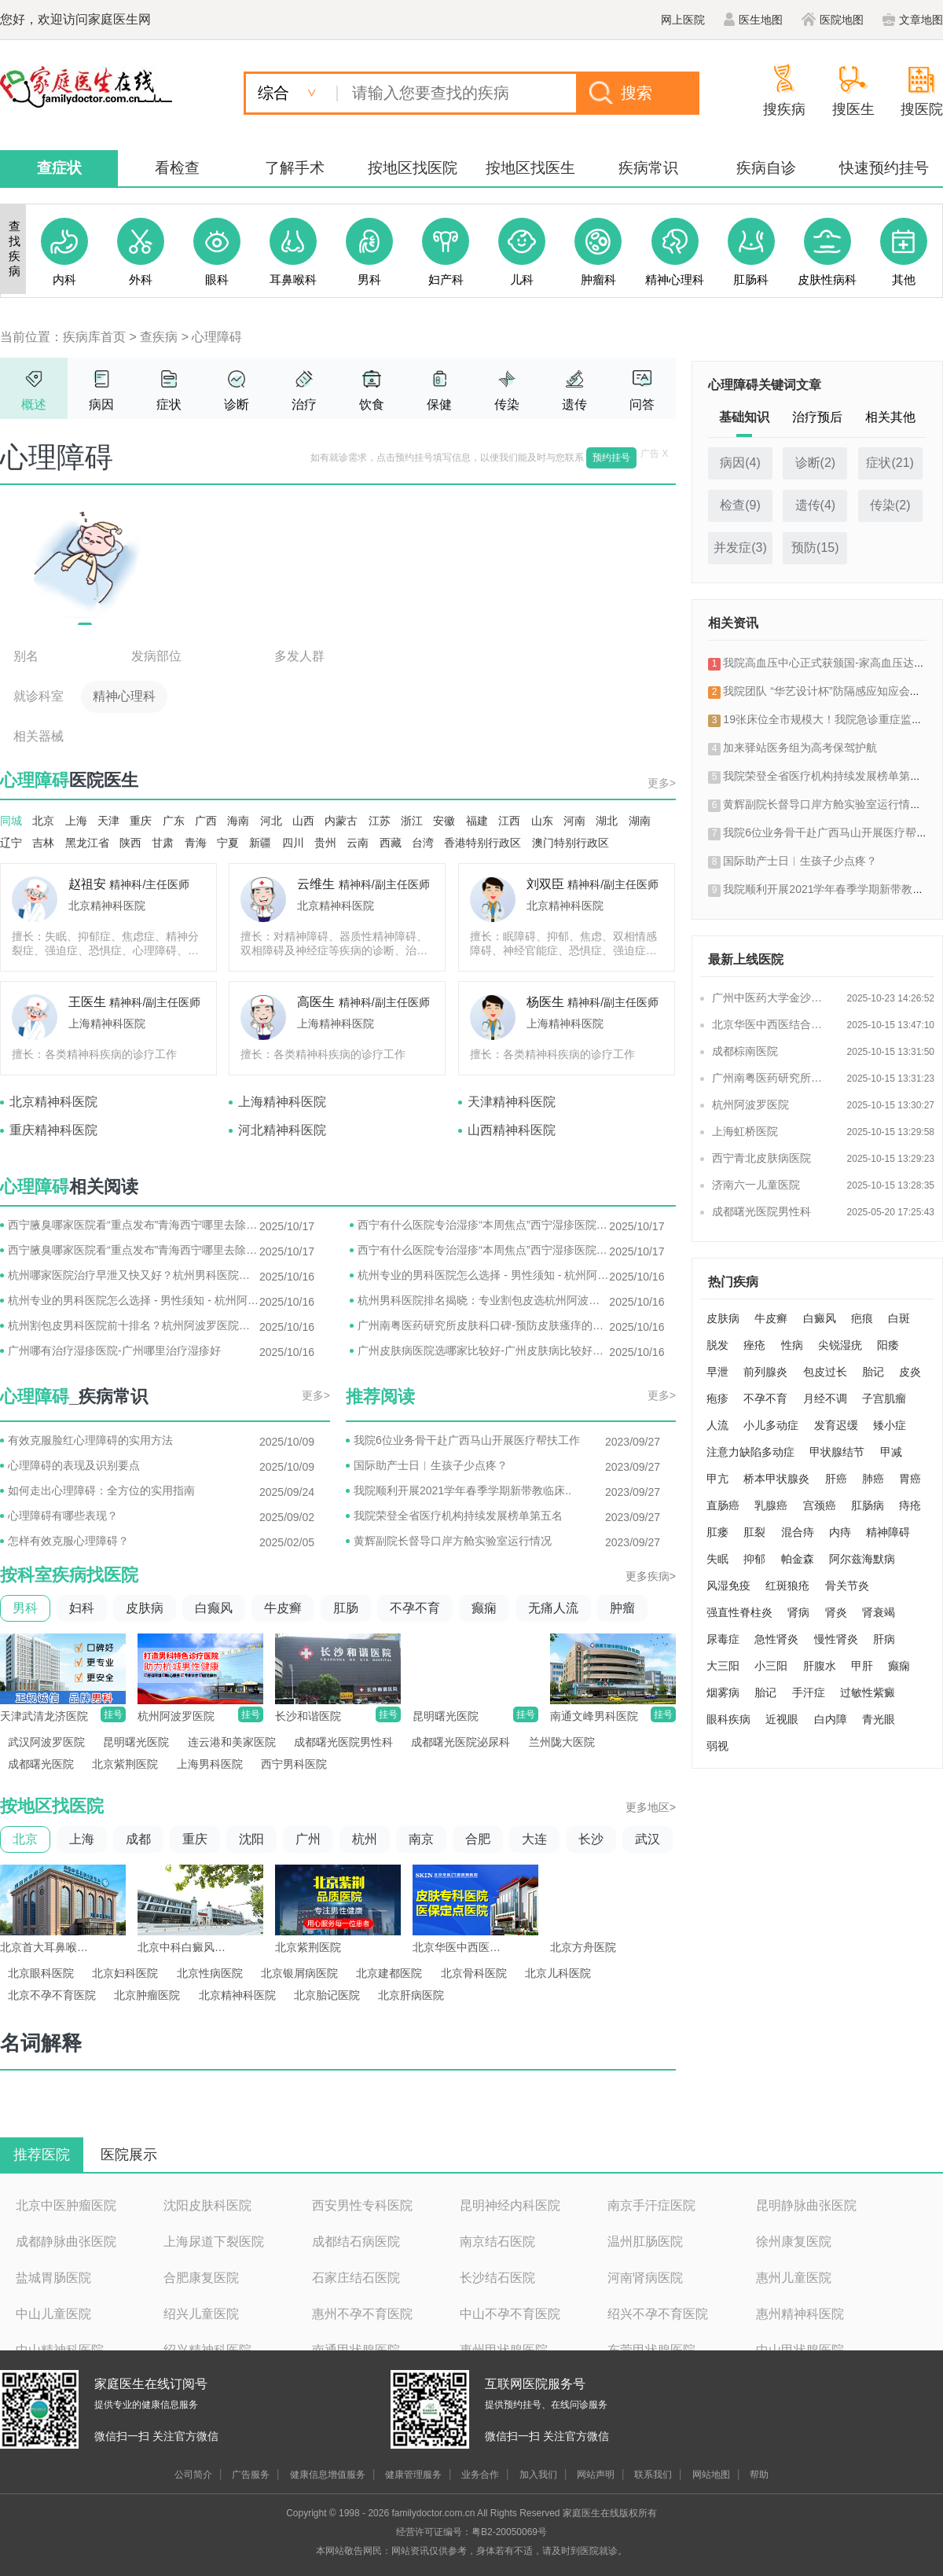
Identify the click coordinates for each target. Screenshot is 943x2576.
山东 (542, 820)
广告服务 (251, 2474)
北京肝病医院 (411, 1995)
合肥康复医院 (201, 2277)
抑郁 (754, 1559)
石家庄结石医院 (356, 2277)
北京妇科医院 (125, 1973)
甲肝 (862, 1665)
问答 (642, 404)
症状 (169, 404)
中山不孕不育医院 (510, 2314)
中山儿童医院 (53, 2314)
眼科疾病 (728, 1719)
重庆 (141, 820)
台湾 (423, 842)
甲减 (891, 1452)
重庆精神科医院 (53, 1130)
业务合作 (480, 2474)
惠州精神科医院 (800, 2314)
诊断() (815, 462)
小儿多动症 (770, 1425)
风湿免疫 (728, 1585)
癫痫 (484, 1608)
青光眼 (878, 1719)
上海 (76, 820)
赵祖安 (87, 884)
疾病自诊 (766, 168)
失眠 (717, 1559)
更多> (662, 783)
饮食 (371, 404)
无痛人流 (553, 1608)
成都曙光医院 (41, 1764)
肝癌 (836, 1478)
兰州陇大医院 (562, 1742)
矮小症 (889, 1425)
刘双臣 (545, 884)
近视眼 (781, 1719)
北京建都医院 (389, 1973)
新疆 (260, 842)
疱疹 (717, 1398)
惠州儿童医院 (793, 2277)
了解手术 (295, 168)
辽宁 (11, 842)
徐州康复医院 (793, 2241)
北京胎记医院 (327, 1995)
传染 (506, 404)
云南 (358, 842)
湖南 (640, 820)
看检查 (177, 168)
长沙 (591, 1839)
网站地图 (711, 2474)
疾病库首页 (94, 337)
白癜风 (819, 1318)
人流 (717, 1425)
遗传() (815, 505)
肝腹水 (819, 1665)
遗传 (574, 404)
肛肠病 (867, 1505)
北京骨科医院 (474, 1973)
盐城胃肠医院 (53, 2277)
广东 (174, 820)
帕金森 (797, 1559)
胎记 (873, 1371)
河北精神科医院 (282, 1130)
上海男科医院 (210, 1764)
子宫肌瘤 (884, 1398)
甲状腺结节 (836, 1452)
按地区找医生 (530, 168)
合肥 (477, 1839)
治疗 (304, 404)
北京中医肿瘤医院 (66, 2205)
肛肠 (345, 1608)
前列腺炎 (765, 1371)
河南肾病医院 (645, 2277)
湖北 (607, 820)
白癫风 (214, 1608)
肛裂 (754, 1532)
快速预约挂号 (884, 168)
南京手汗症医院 (651, 2205)
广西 (206, 820)
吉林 (43, 842)
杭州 (364, 1839)
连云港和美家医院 (232, 1742)
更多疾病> (651, 1576)
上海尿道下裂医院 (213, 2241)
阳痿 (888, 1345)
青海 (196, 842)
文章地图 (912, 19)
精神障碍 (888, 1532)
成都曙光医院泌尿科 (460, 1742)
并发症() (740, 547)
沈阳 (251, 1839)
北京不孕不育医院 (52, 1995)
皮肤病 (144, 1608)
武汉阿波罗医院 (46, 1742)
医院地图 (833, 19)
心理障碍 (217, 337)
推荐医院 (41, 2155)
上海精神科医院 (106, 1023)
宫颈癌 (819, 1505)
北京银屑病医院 (299, 1973)
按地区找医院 (412, 168)
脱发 (717, 1345)
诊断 (236, 404)
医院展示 (129, 2155)
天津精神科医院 (512, 1101)
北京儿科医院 (558, 1973)
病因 (101, 404)
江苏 (380, 820)
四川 (293, 842)
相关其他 (890, 417)
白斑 (899, 1318)
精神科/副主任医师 (384, 884)
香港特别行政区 (482, 842)
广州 (308, 1839)
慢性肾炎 (836, 1639)
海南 (238, 820)
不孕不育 (415, 1608)
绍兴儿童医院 (201, 2314)
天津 (108, 820)
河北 (271, 820)
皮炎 (910, 1371)
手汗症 (808, 1692)
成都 (138, 1839)
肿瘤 (622, 1608)
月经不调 (825, 1398)
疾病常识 (648, 168)
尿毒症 (722, 1639)
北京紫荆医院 (125, 1764)
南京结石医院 (497, 2241)
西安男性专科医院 (362, 2205)
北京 (43, 820)
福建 (477, 820)
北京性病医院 (210, 1973)
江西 (509, 820)
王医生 (87, 1002)
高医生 (316, 1002)
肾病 (798, 1612)
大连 (534, 1839)
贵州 (325, 842)
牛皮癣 (283, 1608)
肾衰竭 (878, 1612)
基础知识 (744, 417)
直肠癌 (722, 1505)
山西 (303, 820)
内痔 (840, 1532)
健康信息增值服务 (327, 2474)
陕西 (130, 842)
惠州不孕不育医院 (362, 2314)
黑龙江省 (87, 842)
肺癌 (873, 1478)
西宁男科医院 (294, 1764)
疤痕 (862, 1318)
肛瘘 (717, 1532)
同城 (11, 820)
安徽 (444, 820)
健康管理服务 (413, 2474)
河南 (574, 820)
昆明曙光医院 (136, 1742)
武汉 (647, 1839)
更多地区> (651, 1807)
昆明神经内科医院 (510, 2205)
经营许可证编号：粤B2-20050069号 (471, 2531)
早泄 (717, 1371)
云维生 (316, 884)
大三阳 (722, 1665)
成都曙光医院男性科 (343, 1742)
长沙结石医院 (497, 2277)
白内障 (830, 1719)
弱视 (717, 1746)
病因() (740, 462)
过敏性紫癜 (867, 1692)
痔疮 (910, 1505)
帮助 (759, 2474)
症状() (889, 462)
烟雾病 (722, 1692)
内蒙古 (341, 820)
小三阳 (770, 1665)
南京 (421, 1839)
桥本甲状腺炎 (776, 1478)
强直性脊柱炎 (739, 1612)
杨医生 (545, 1002)
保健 (439, 404)
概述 (33, 404)
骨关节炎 (847, 1585)
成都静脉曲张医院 (66, 2241)
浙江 (412, 820)
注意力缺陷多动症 (750, 1452)
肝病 (884, 1639)
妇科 (81, 1608)
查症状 (59, 168)
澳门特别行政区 (570, 842)
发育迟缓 (836, 1425)
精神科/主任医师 (149, 884)
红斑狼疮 (787, 1585)
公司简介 (193, 2474)
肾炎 (836, 1612)
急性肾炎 (776, 1639)
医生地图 (753, 19)
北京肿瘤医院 (147, 1995)
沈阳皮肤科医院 (207, 2205)
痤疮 (754, 1345)
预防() (814, 547)
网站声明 (596, 2474)
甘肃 (163, 842)
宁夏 (228, 842)
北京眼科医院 (41, 1973)
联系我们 (653, 2474)
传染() (890, 505)
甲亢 (717, 1478)
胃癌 (910, 1478)
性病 (792, 1345)
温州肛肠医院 (645, 2241)
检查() (740, 505)
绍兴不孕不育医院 (657, 2314)
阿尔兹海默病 (862, 1559)
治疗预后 (817, 417)
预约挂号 (611, 457)
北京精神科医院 (106, 905)
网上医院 (683, 19)
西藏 (391, 842)
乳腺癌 (770, 1505)
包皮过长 (825, 1371)
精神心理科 (124, 696)
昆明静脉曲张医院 (806, 2205)
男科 (25, 1608)
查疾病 (159, 337)
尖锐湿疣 (840, 1345)
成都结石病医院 (356, 2241)
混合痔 (797, 1532)
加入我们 (538, 2474)
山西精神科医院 (512, 1130)
